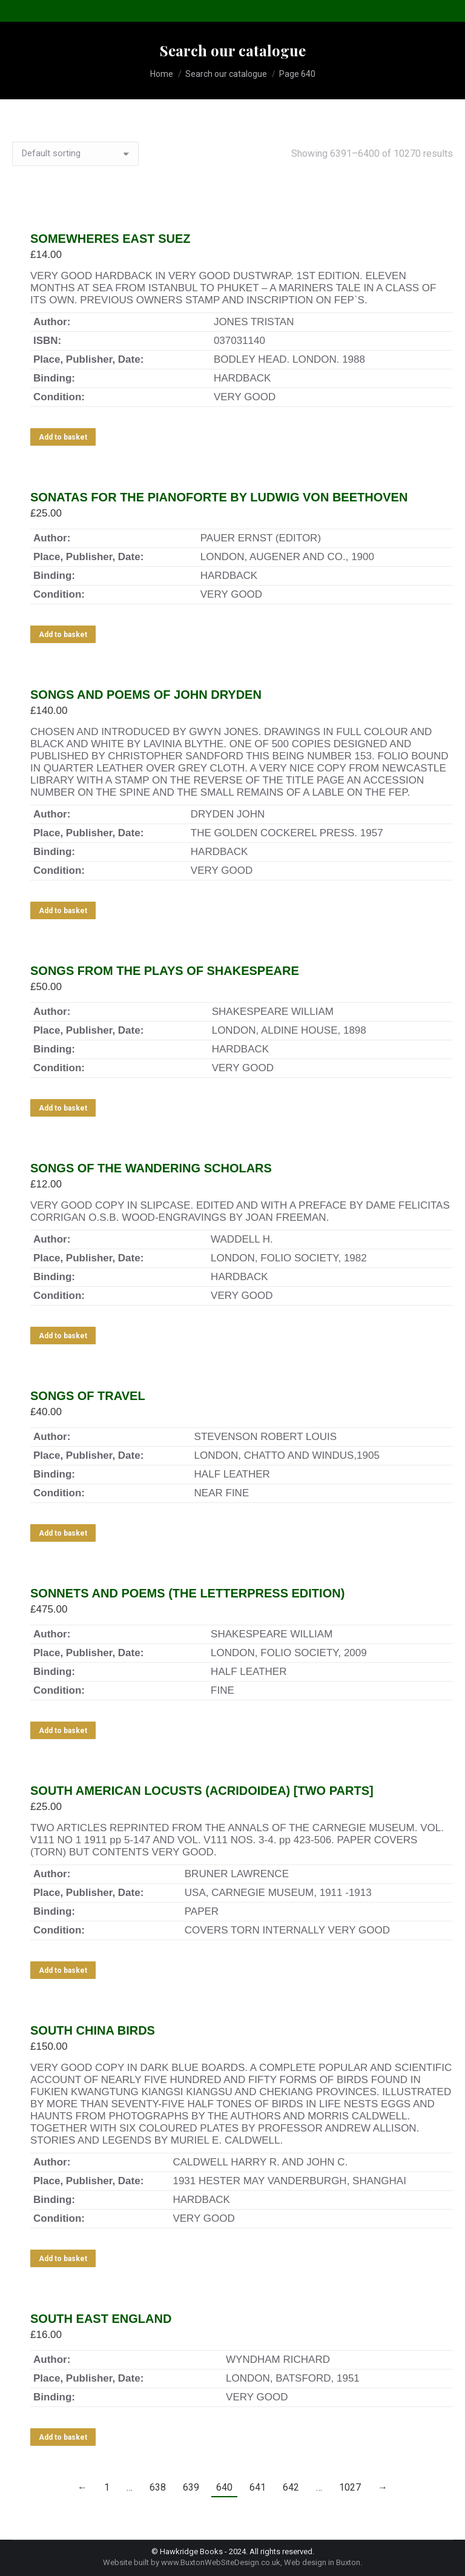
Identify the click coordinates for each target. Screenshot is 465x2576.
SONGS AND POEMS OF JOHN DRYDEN (146, 694)
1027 (350, 2487)
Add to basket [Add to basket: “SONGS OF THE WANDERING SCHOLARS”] (63, 1336)
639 (191, 2487)
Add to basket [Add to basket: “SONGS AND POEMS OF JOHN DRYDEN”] (63, 911)
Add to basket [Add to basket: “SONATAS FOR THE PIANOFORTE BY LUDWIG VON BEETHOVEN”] (63, 634)
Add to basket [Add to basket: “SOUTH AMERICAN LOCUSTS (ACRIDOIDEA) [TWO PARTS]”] (63, 1970)
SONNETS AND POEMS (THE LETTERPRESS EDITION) (187, 1593)
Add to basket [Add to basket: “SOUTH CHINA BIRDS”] (63, 2258)
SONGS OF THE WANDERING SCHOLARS (151, 1168)
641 (257, 2487)
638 (158, 2487)
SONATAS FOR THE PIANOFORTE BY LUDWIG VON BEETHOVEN (218, 497)
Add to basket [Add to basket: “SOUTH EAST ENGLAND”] (63, 2437)
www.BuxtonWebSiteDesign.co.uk (220, 2562)
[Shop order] (75, 154)
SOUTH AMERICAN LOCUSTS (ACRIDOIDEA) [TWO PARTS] (202, 1790)
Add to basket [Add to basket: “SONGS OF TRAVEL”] (63, 1533)
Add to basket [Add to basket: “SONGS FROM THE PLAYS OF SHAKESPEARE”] (63, 1108)
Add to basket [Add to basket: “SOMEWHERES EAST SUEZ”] (63, 437)
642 (291, 2487)
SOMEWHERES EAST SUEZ (110, 238)
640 (224, 2487)
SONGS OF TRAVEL (87, 1395)
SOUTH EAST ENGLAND (100, 2318)
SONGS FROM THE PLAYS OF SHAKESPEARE (164, 970)
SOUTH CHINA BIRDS (92, 2030)
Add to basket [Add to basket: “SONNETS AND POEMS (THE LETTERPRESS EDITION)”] (63, 1730)
